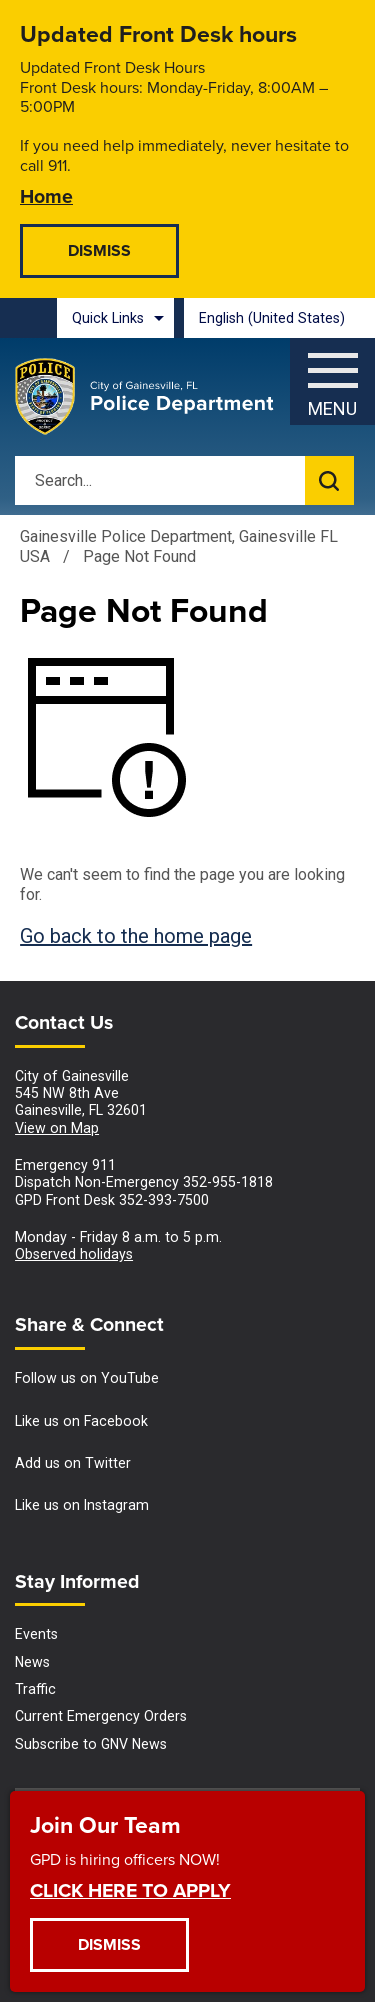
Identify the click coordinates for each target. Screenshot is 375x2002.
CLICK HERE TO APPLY (130, 1889)
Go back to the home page (136, 936)
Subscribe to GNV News (91, 1744)
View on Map (57, 1128)
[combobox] (279, 318)
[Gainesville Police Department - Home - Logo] (145, 397)
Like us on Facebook (81, 1421)
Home (46, 195)
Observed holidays (74, 1254)
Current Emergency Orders (101, 1716)
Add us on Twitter (73, 1463)
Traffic (35, 1689)
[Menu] (332, 376)
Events (36, 1634)
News (32, 1662)
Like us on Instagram (82, 1505)
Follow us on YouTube (87, 1378)
